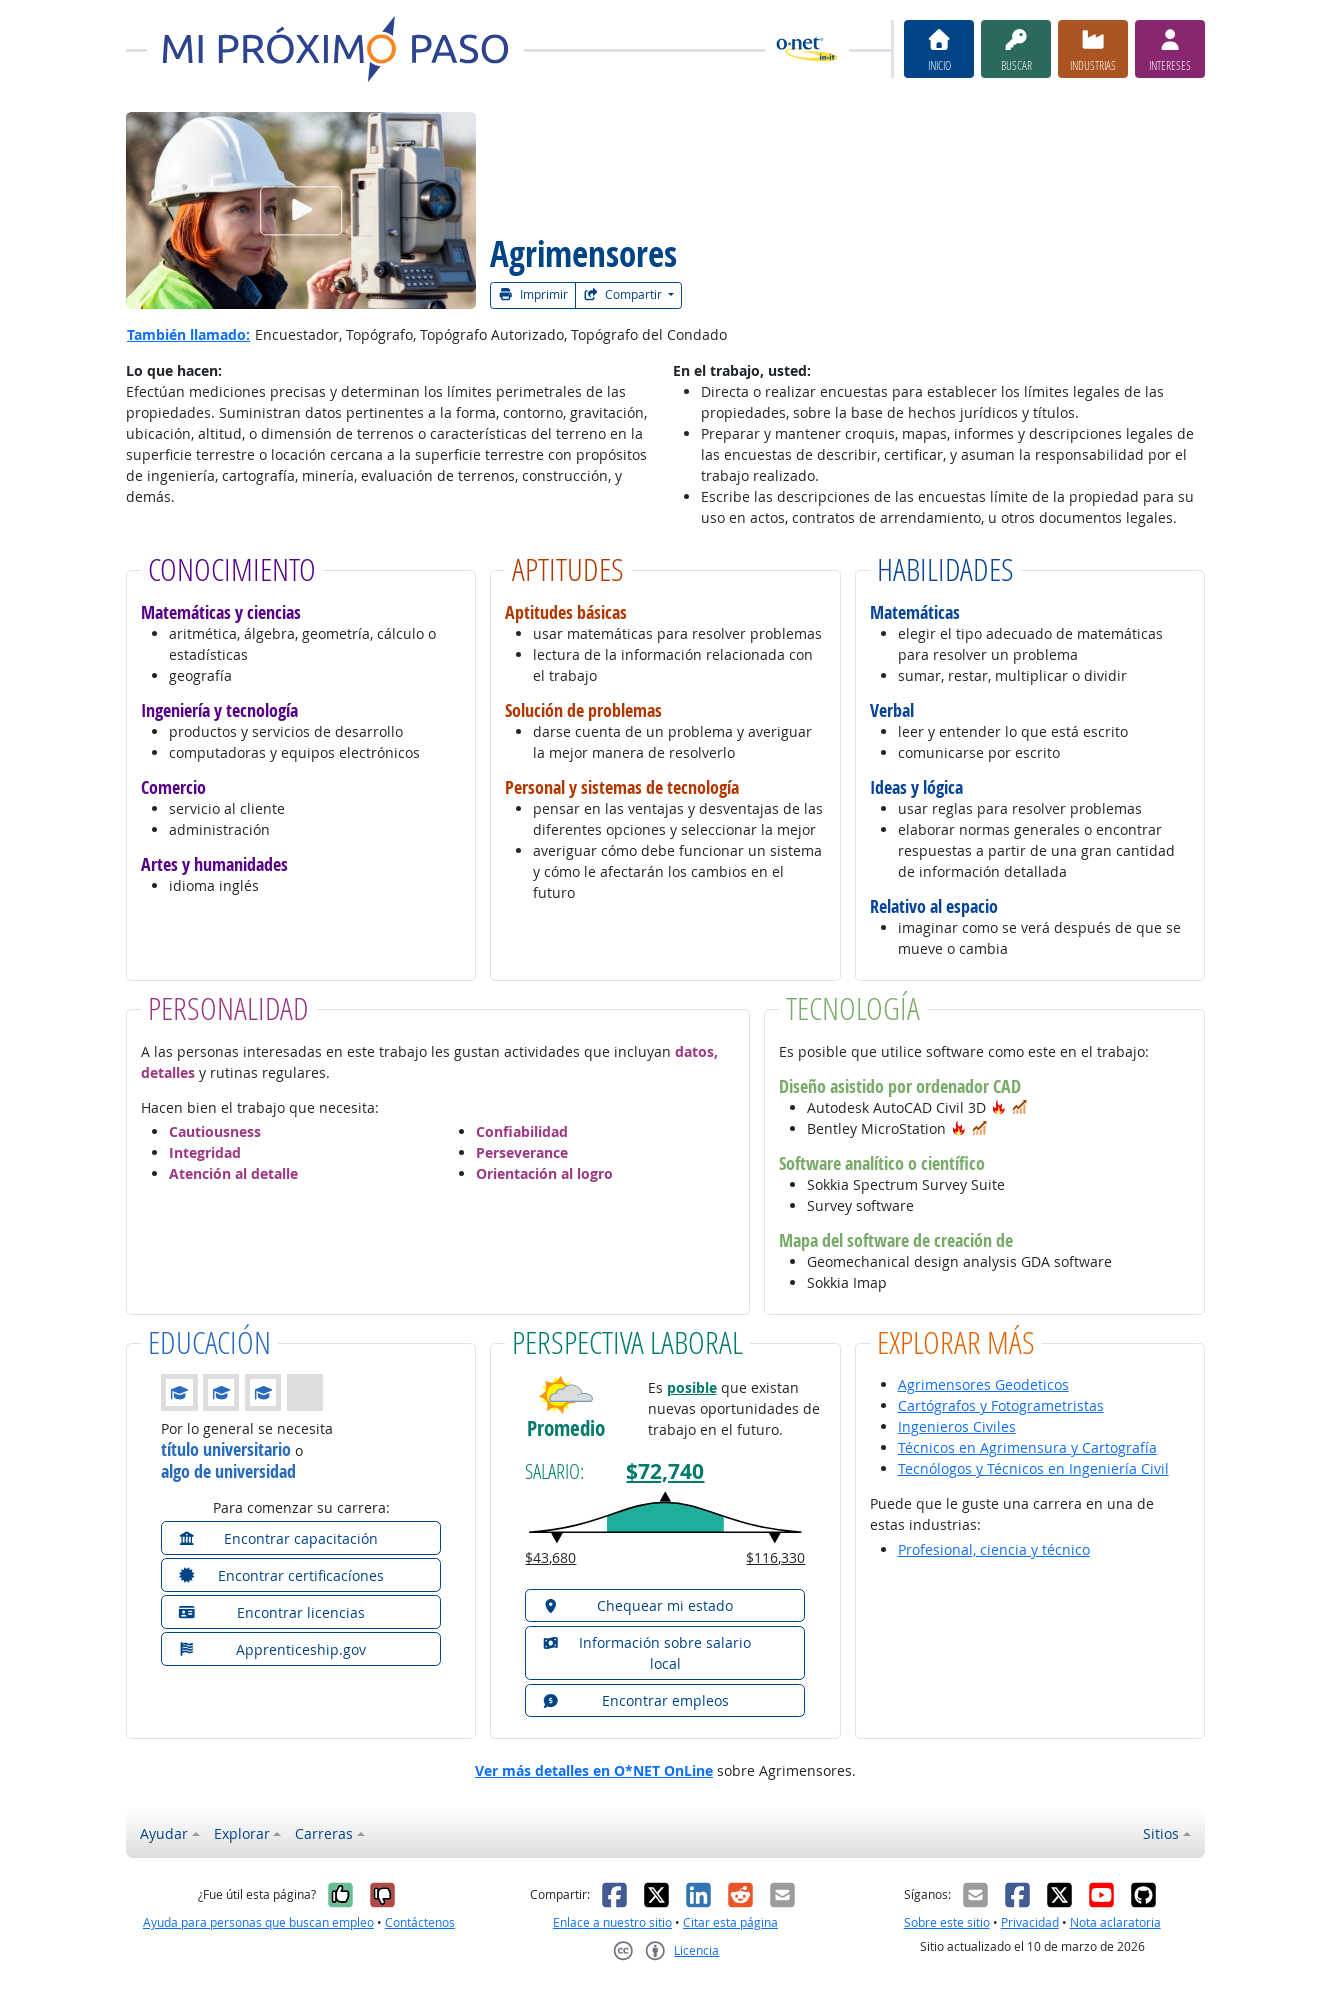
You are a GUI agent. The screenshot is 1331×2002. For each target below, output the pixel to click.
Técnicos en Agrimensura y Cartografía (1027, 1447)
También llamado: (188, 334)
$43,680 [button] (550, 1557)
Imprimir (533, 294)
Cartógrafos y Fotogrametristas (1001, 1405)
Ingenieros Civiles (957, 1426)
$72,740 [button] (665, 1471)
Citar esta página (730, 1922)
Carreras (324, 1833)
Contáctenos (420, 1922)
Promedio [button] (566, 1428)
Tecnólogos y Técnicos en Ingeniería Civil (1033, 1468)
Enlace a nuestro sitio (612, 1922)
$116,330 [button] (775, 1557)
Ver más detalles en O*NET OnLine (594, 1770)
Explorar (242, 1833)
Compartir (624, 294)
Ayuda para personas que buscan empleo (258, 1922)
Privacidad (1030, 1922)
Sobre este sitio (947, 1922)
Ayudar (164, 1833)
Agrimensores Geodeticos (983, 1384)
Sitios (1161, 1833)
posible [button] (692, 1387)
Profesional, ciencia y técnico (994, 1549)
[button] (999, 1107)
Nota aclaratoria (1115, 1922)
